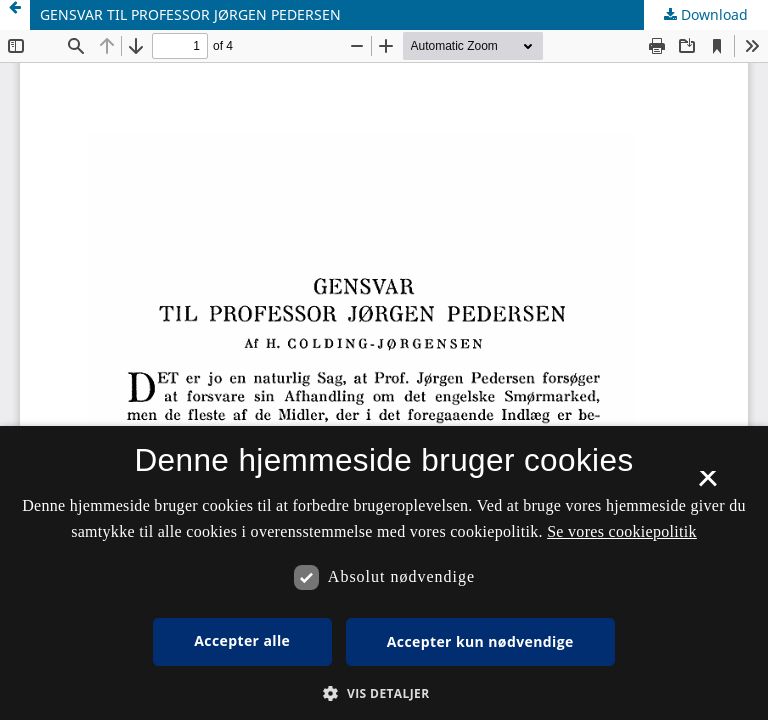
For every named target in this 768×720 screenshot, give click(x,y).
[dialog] (384, 573)
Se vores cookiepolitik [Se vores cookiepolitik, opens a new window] (622, 531)
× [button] (707, 485)
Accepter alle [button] (242, 640)
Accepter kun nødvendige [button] (480, 641)
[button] (383, 693)
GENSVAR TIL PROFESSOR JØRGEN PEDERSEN (190, 14)
